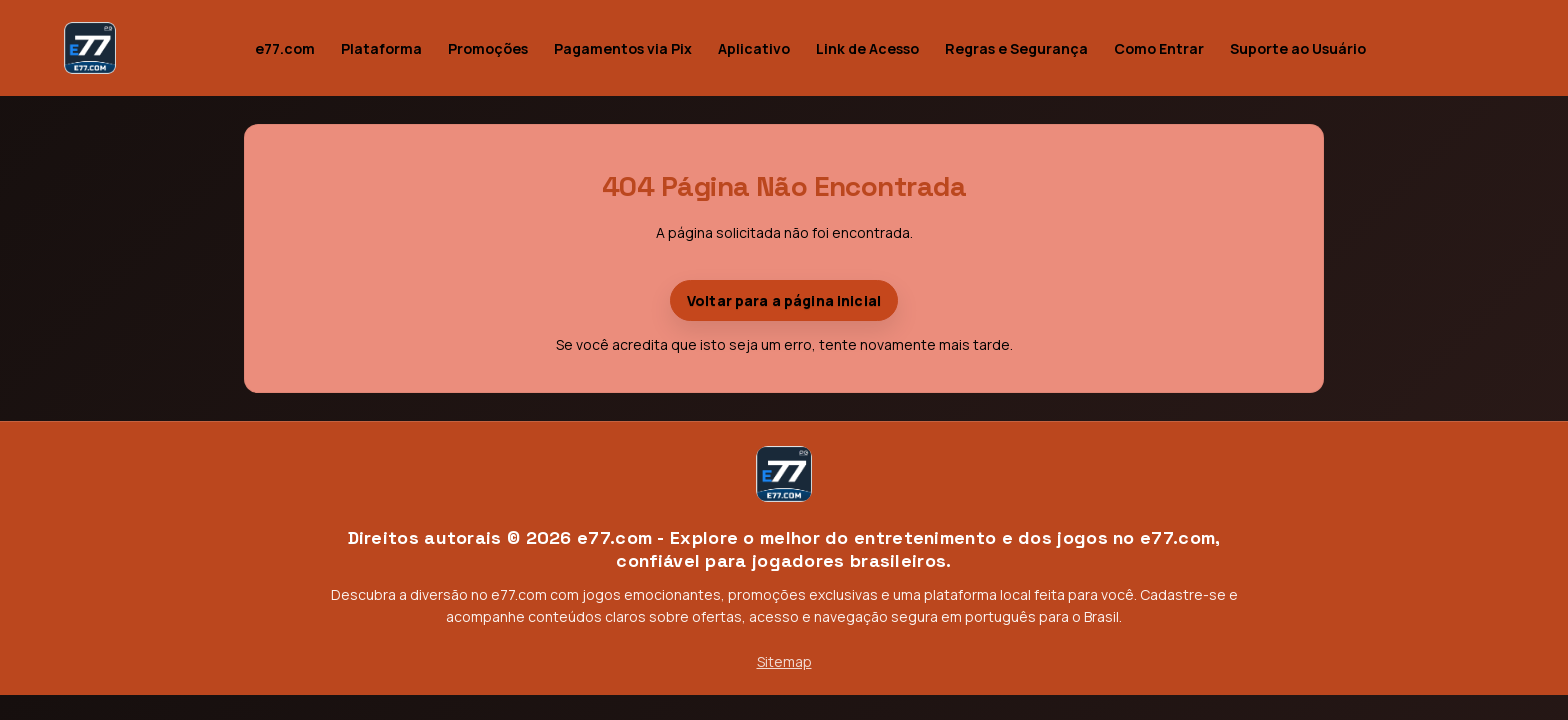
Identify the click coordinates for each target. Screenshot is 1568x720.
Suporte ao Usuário (1298, 48)
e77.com (285, 48)
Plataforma (381, 48)
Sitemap (784, 661)
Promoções (488, 48)
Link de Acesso (867, 48)
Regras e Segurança (1016, 48)
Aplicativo (754, 48)
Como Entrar (1159, 48)
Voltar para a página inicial (784, 300)
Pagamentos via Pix (623, 48)
